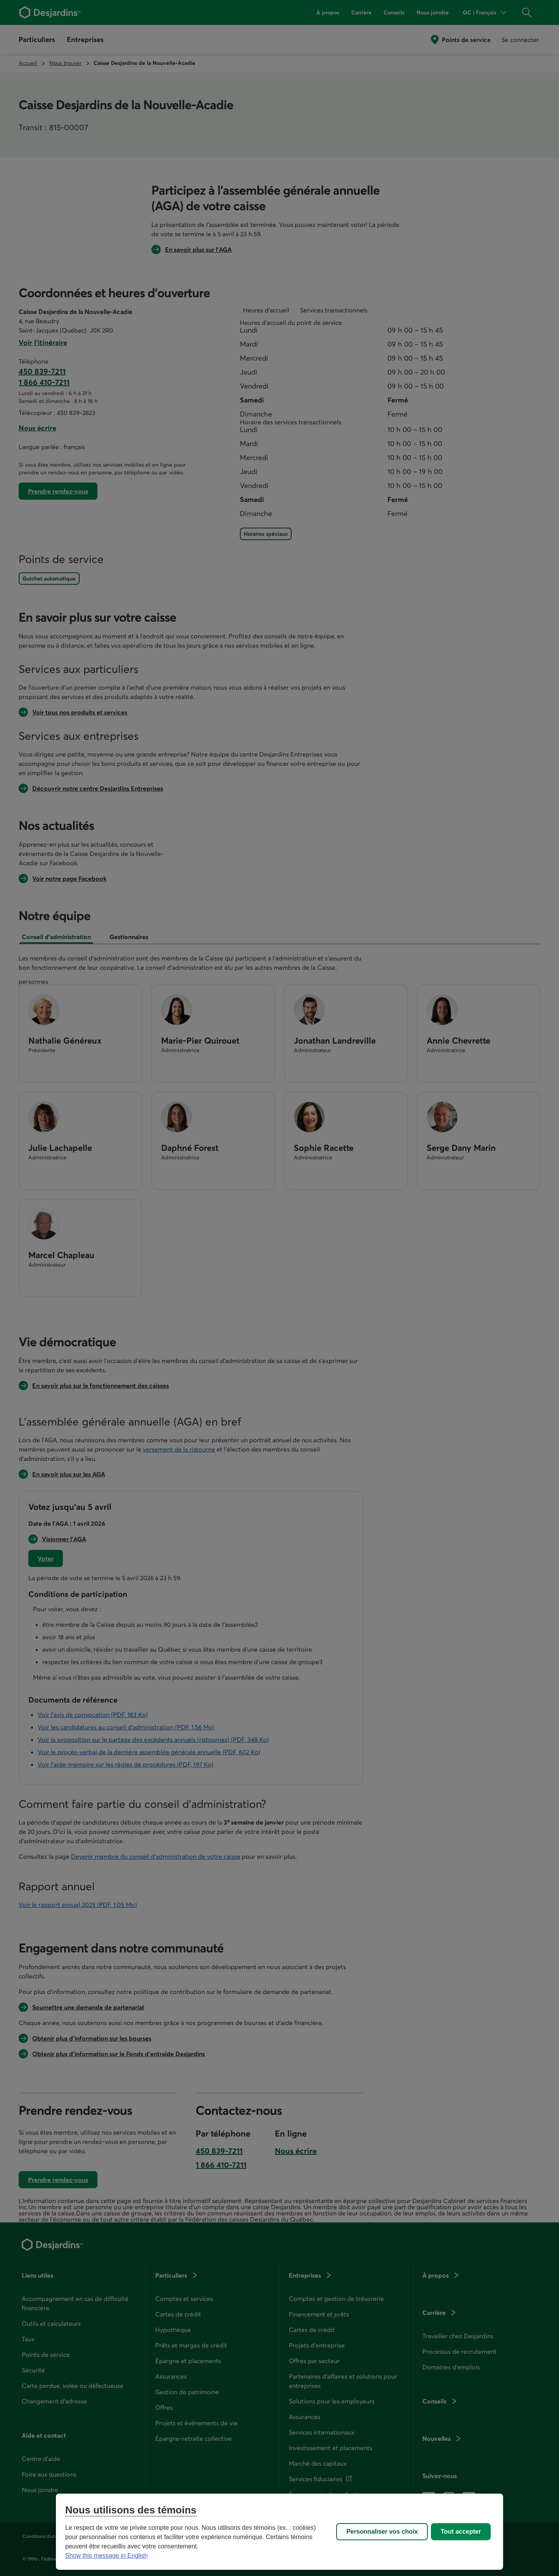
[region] (279, 2532)
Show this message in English (106, 2555)
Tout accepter (461, 2531)
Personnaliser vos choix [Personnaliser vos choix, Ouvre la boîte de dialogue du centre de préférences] (382, 2531)
